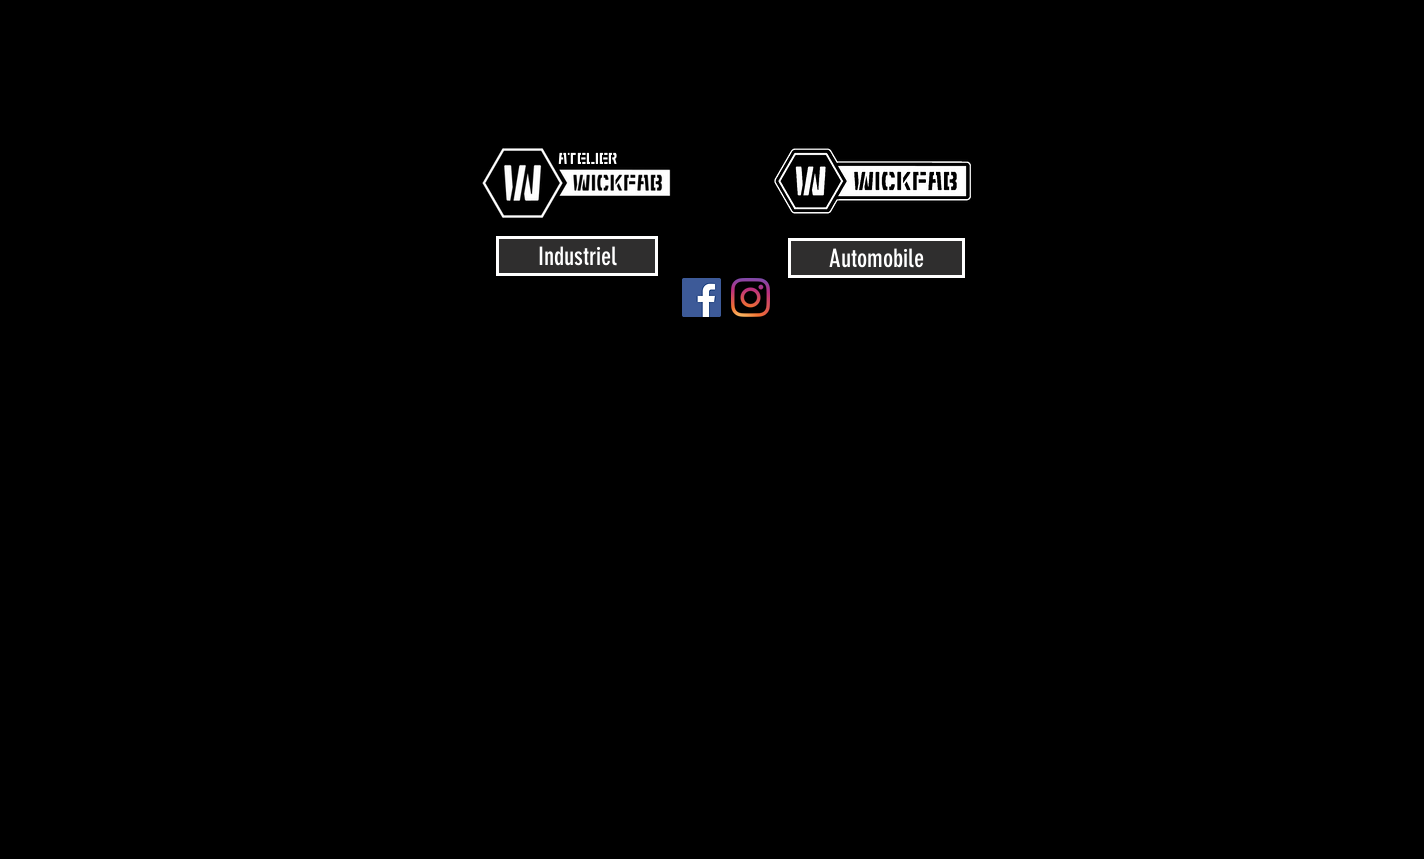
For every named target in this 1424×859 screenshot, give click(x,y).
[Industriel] (577, 256)
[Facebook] (701, 297)
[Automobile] (876, 258)
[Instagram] (750, 297)
